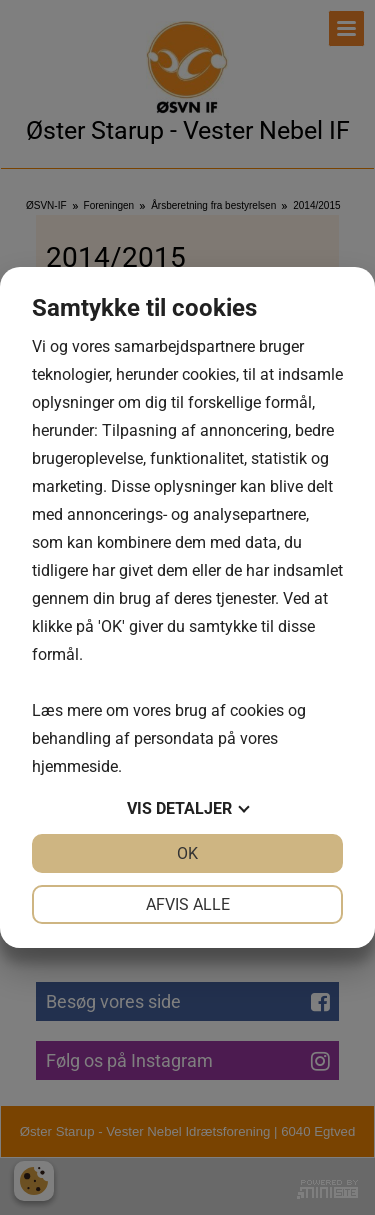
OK (187, 853)
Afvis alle (188, 904)
